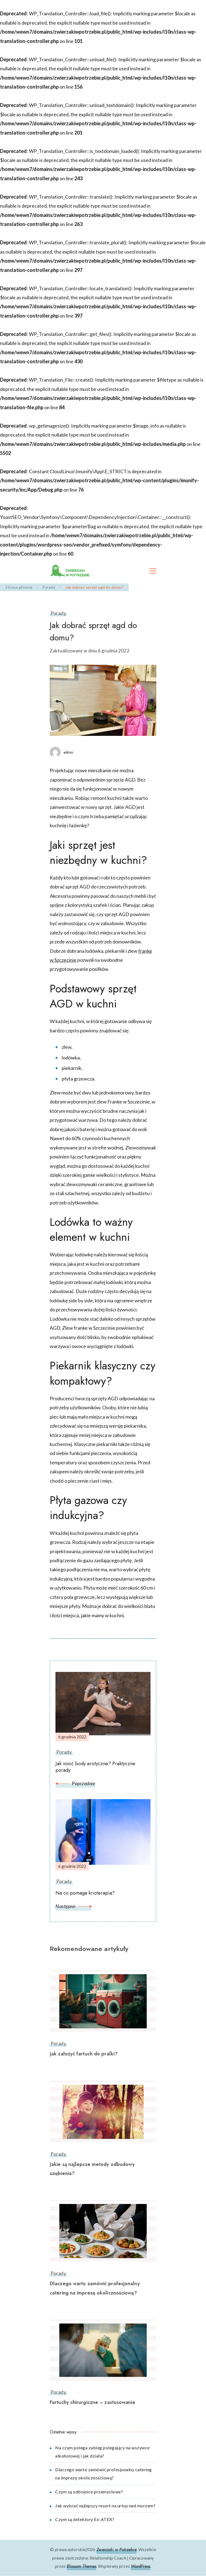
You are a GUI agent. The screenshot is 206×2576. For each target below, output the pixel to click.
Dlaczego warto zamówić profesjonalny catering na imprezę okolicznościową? (95, 2288)
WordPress (140, 2566)
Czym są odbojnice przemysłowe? (89, 2491)
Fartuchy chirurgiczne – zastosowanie (92, 2402)
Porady (58, 613)
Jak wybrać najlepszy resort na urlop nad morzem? (105, 2505)
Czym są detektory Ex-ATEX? (84, 2519)
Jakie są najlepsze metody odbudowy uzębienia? (92, 2169)
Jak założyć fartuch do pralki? (83, 2053)
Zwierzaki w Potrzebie (116, 2549)
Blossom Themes (81, 2566)
